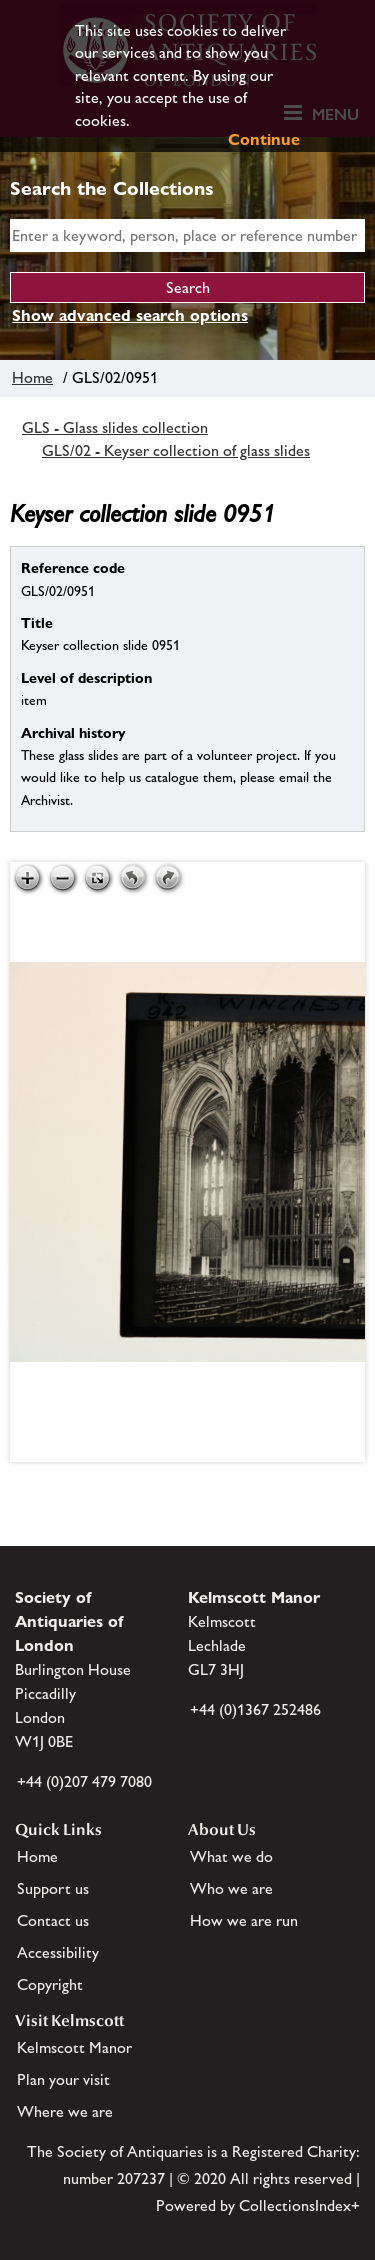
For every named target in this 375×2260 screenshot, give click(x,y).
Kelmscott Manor (74, 2047)
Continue (264, 139)
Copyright (50, 1984)
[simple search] (187, 235)
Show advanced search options (130, 315)
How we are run (244, 1920)
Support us (53, 1888)
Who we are (231, 1888)
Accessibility (58, 1952)
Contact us (53, 1920)
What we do (231, 1856)
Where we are (65, 2111)
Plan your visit (63, 2079)
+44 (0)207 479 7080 (84, 1781)
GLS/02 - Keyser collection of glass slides (176, 450)
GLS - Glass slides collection (115, 427)
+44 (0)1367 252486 (255, 1709)
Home (32, 377)
